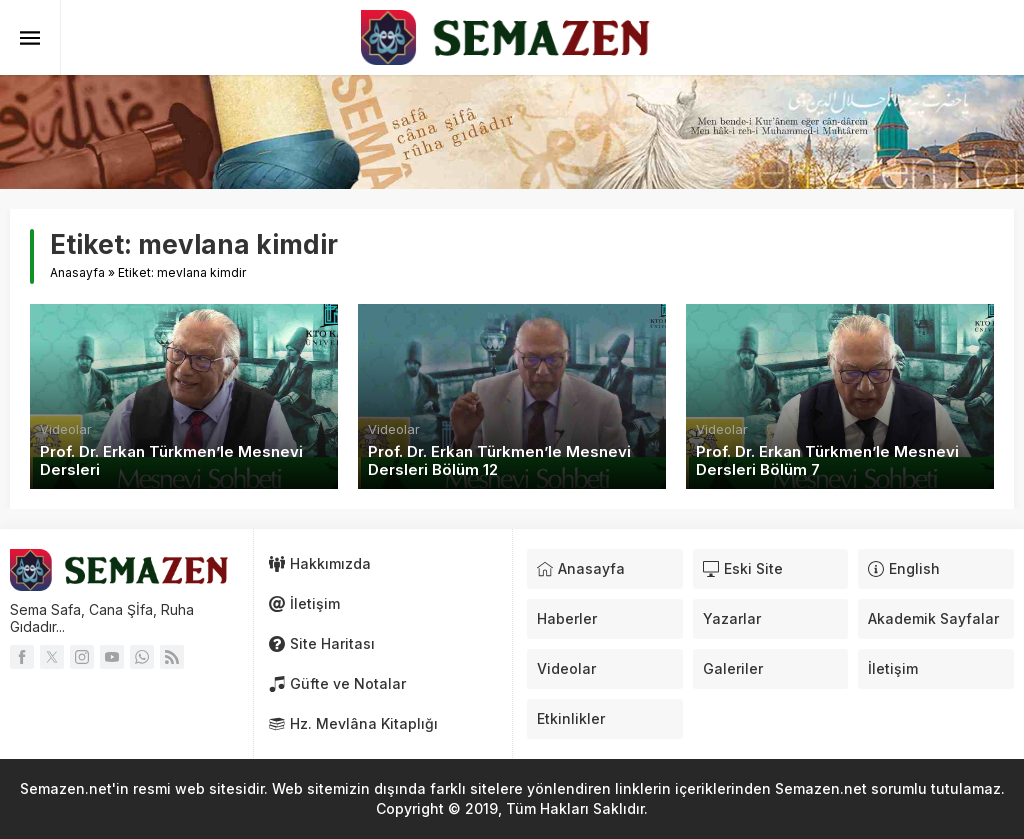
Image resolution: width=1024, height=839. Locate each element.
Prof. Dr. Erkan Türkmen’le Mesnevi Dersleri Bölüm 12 (499, 461)
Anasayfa (77, 272)
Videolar (66, 429)
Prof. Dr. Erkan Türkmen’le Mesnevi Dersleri (171, 461)
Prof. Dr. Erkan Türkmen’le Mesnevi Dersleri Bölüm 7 (827, 461)
